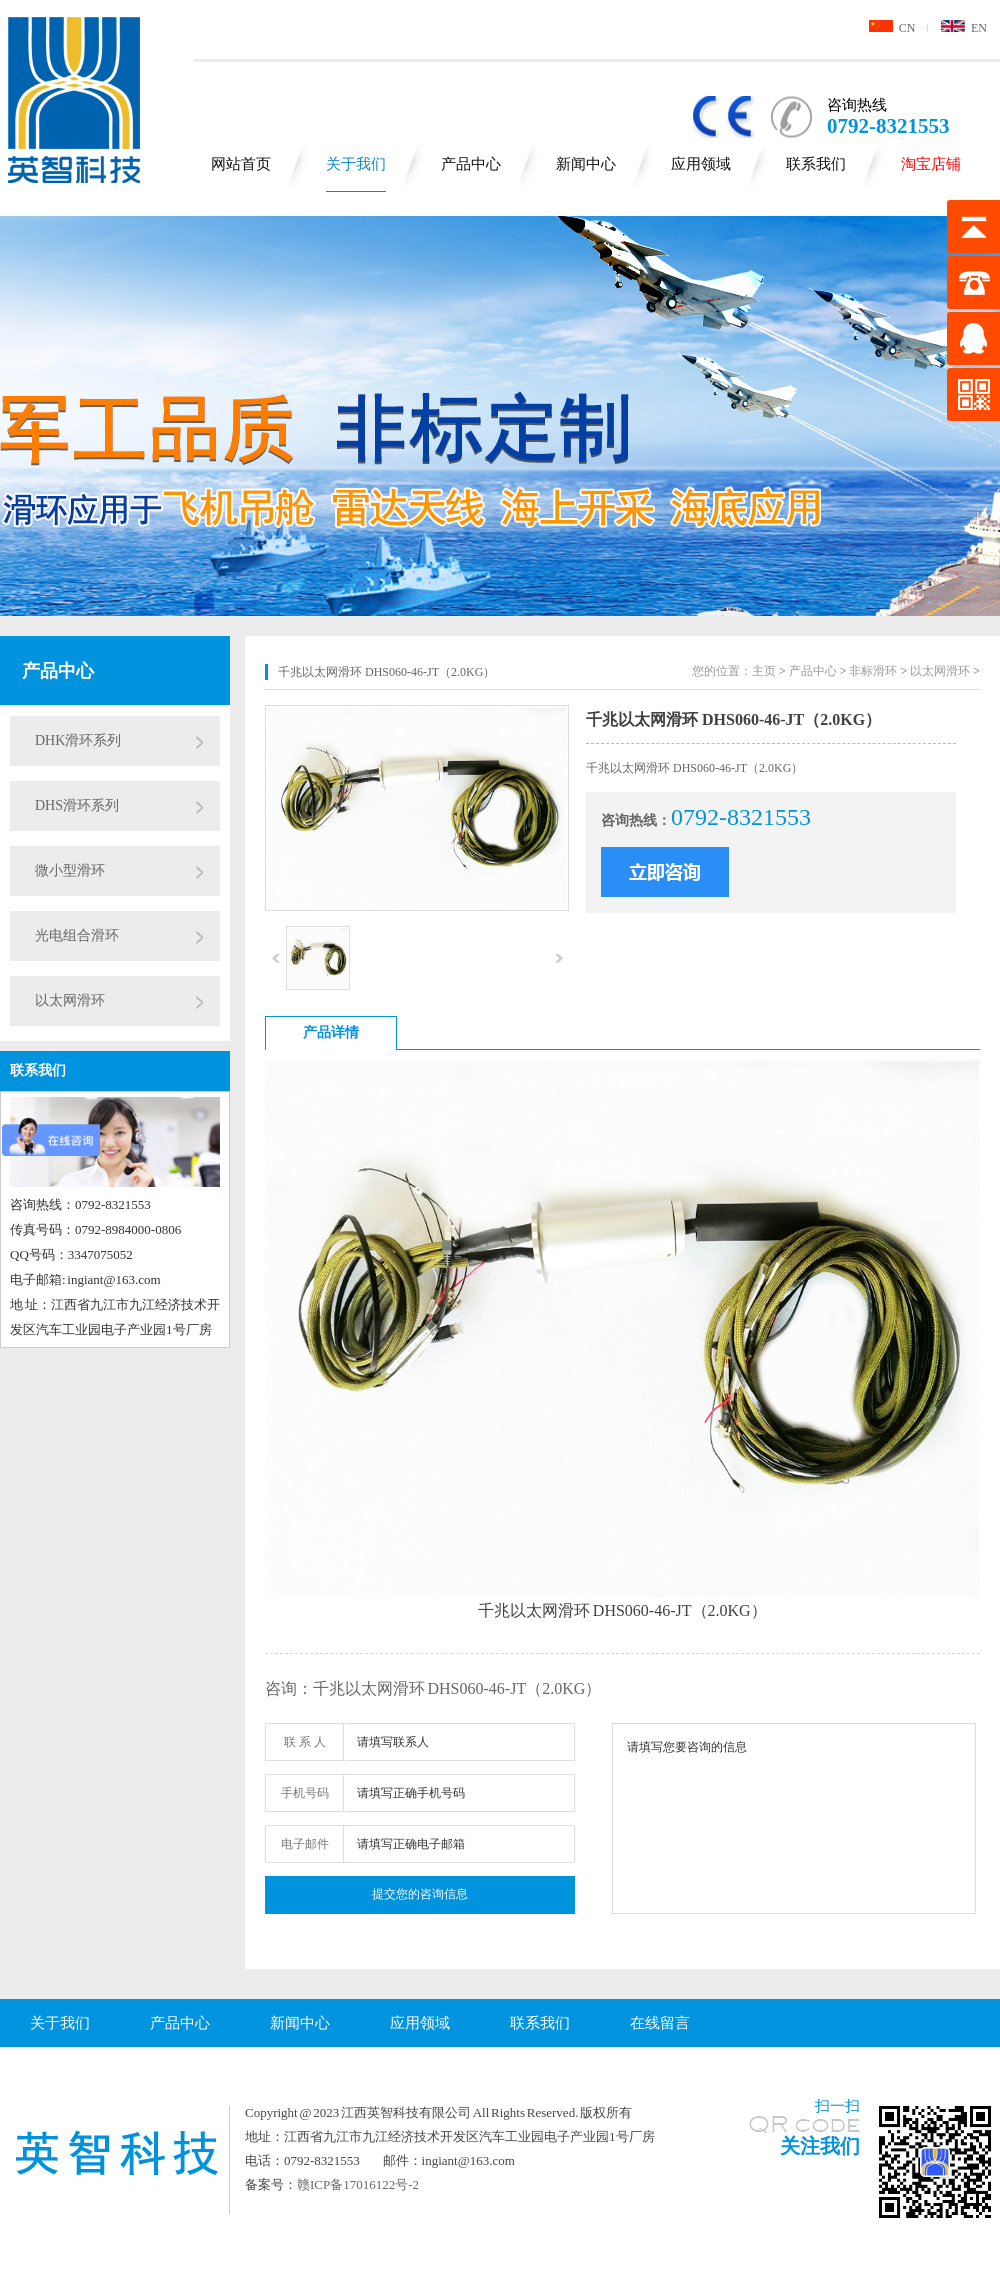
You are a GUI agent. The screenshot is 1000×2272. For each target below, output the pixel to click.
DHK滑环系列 (78, 740)
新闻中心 (586, 164)
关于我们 (356, 164)
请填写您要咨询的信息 (794, 1818)
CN (892, 28)
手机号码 (305, 1793)
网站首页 (241, 164)
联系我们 (816, 164)
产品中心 (471, 164)
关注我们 (820, 2146)
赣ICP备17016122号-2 (358, 2184)
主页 (764, 671)
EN (964, 28)
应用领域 (701, 164)
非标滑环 (873, 671)
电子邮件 (305, 1844)
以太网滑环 (70, 1000)
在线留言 (660, 2023)
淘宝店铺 (931, 164)
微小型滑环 (70, 870)
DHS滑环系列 (77, 805)
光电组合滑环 (77, 935)
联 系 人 (305, 1742)
